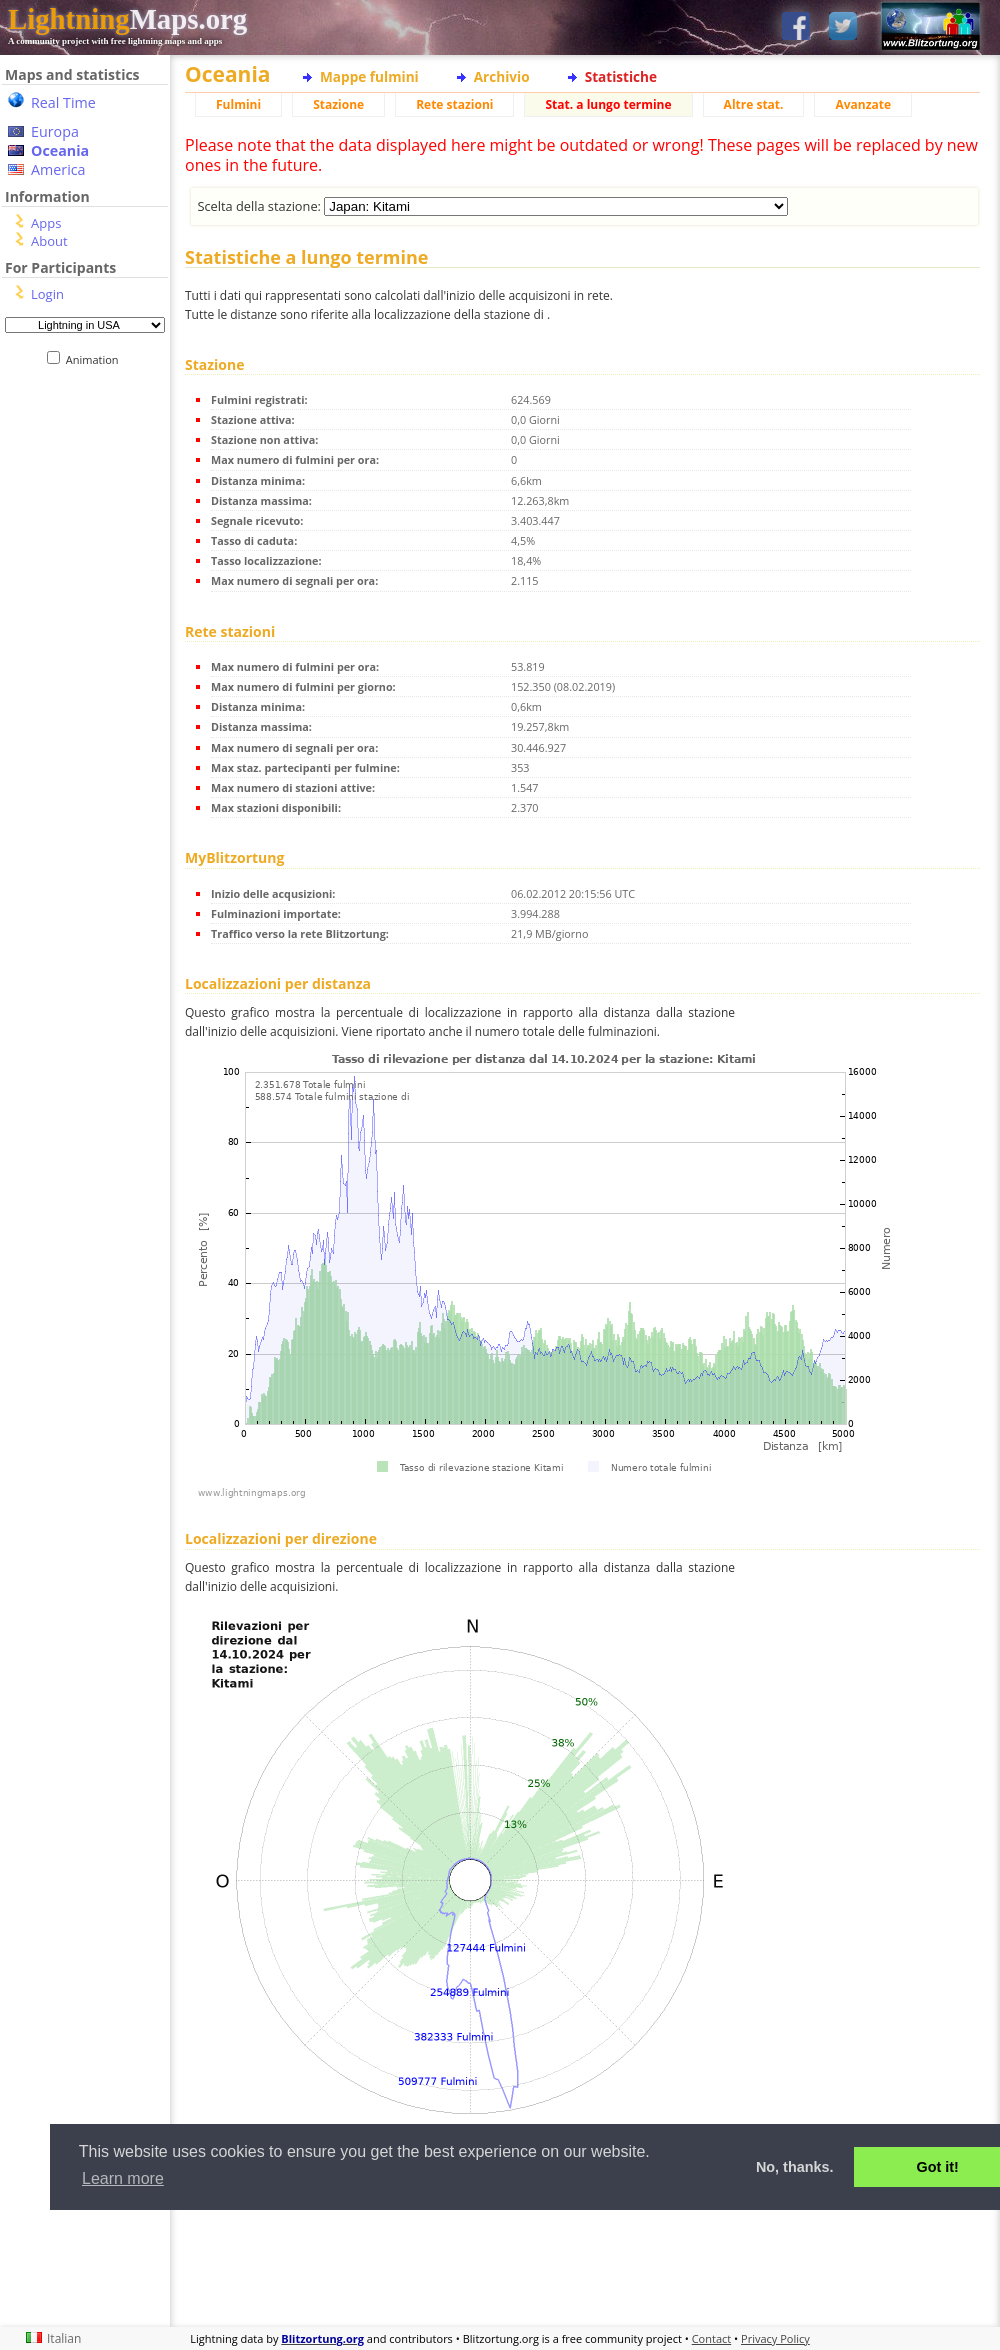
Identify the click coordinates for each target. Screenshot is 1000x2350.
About (49, 241)
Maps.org (127, 19)
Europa (55, 131)
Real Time (63, 102)
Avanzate (863, 104)
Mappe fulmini (369, 76)
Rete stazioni (454, 104)
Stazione (338, 104)
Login (47, 294)
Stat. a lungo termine (608, 104)
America (58, 169)
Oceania (60, 150)
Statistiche (621, 76)
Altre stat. (754, 104)
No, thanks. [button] (795, 2167)
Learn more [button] (123, 2178)
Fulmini (238, 104)
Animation (96, 359)
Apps (46, 223)
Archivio (502, 76)
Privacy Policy (775, 2338)
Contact (712, 2338)
